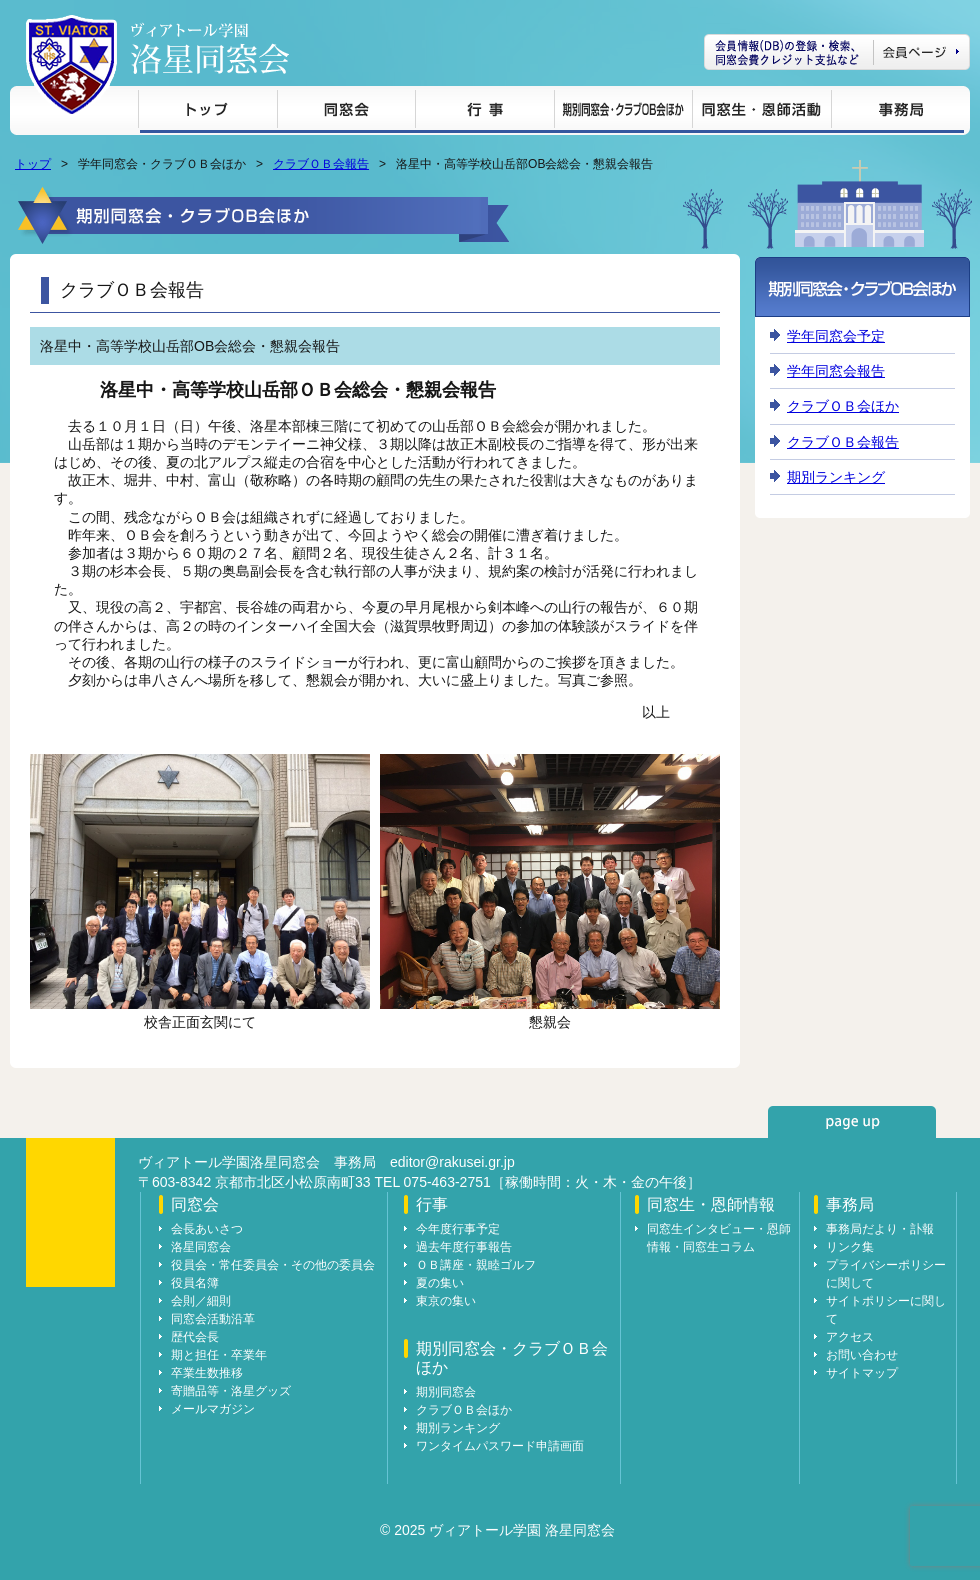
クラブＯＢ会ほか (843, 406)
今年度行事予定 (458, 1229)
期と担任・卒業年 (219, 1355)
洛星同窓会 (201, 1247)
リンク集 (850, 1247)
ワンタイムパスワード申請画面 (500, 1446)
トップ (207, 112)
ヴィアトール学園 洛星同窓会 (210, 48)
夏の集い (440, 1283)
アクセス (850, 1337)
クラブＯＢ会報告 (321, 164)
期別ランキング (836, 477)
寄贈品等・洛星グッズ (231, 1391)
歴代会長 (195, 1337)
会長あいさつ (207, 1229)
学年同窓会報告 (836, 371)
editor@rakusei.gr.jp (452, 1162)
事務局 (897, 112)
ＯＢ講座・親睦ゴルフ (476, 1265)
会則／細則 (201, 1301)
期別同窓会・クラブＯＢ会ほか (623, 112)
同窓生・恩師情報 (761, 112)
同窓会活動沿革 (213, 1319)
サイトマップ (862, 1373)
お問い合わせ (862, 1355)
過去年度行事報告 (464, 1247)
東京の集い (446, 1301)
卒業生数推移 (207, 1373)
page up (852, 1122)
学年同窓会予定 (836, 336)
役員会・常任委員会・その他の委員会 (273, 1265)
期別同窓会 (446, 1392)
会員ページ (837, 52)
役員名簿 (195, 1283)
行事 (484, 112)
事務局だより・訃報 (880, 1229)
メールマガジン (213, 1409)
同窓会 (346, 112)
